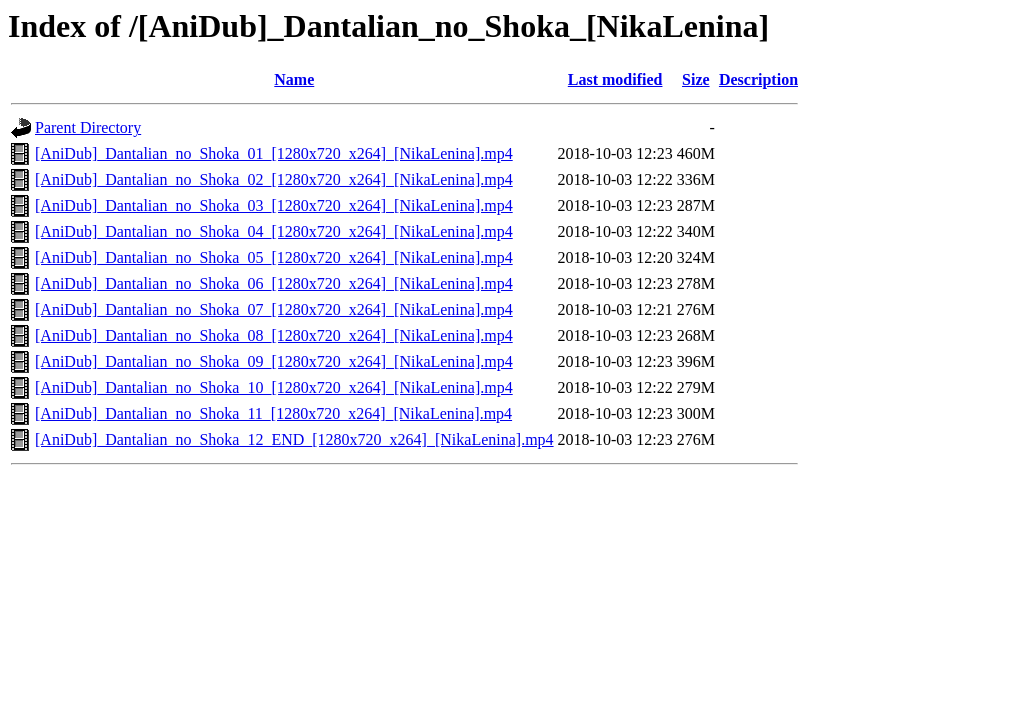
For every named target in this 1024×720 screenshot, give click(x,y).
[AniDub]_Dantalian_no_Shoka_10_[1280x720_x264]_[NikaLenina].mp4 (274, 387)
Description (758, 79)
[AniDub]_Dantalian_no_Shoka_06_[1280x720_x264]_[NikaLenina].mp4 (274, 283)
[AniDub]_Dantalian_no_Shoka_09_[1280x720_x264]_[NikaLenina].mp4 (274, 361)
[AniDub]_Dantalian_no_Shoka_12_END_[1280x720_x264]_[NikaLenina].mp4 (294, 439)
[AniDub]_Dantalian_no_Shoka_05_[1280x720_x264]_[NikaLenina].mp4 (274, 257)
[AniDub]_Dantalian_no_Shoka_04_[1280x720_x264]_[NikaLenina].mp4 (274, 231)
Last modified (615, 79)
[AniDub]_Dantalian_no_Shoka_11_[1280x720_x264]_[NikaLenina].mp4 (273, 413)
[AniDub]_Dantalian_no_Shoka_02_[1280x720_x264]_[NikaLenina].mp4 (274, 179)
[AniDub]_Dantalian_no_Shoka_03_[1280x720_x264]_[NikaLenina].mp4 (274, 205)
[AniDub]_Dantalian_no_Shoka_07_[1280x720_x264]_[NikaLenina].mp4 (274, 309)
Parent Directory (88, 127)
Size (696, 79)
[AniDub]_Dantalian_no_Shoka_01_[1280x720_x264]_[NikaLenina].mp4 (274, 153)
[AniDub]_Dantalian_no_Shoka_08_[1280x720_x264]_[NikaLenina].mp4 (274, 335)
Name (294, 79)
